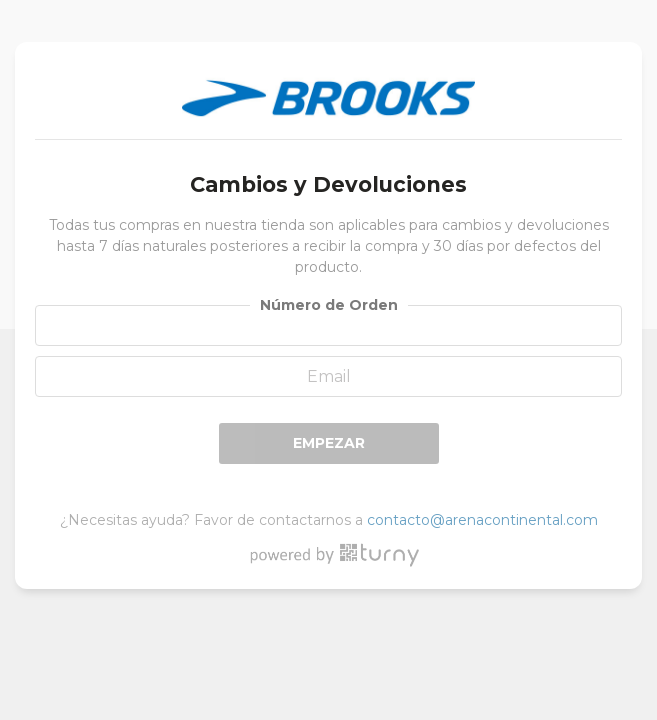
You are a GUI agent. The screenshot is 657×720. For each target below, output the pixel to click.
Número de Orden (329, 305)
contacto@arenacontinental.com (482, 520)
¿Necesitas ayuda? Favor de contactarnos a (329, 520)
